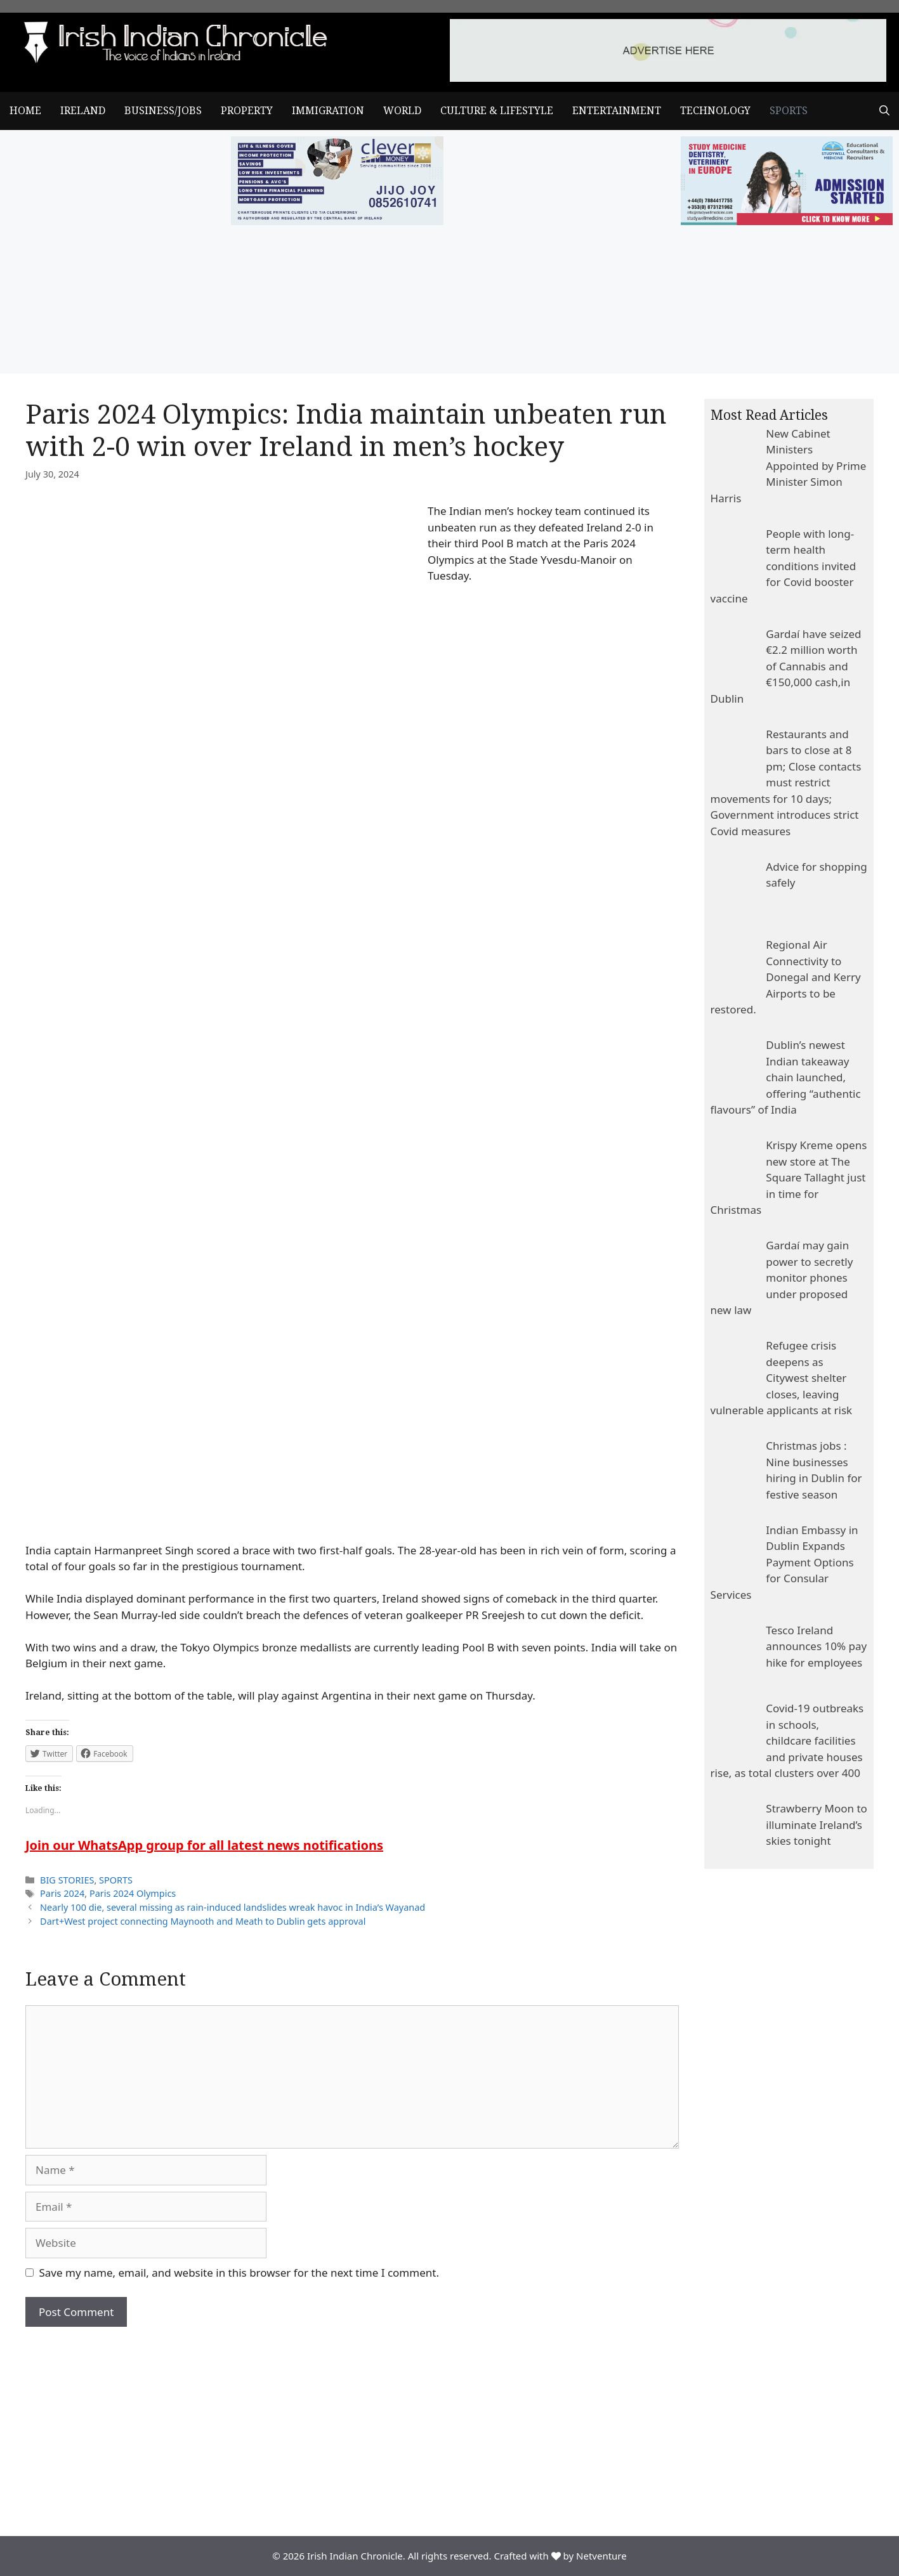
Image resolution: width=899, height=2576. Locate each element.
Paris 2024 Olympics (132, 1893)
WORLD (402, 111)
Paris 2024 (62, 1893)
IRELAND (82, 111)
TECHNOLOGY (715, 111)
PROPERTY (247, 111)
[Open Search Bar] (884, 111)
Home (25, 111)
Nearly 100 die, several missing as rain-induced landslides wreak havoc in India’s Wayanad (232, 1907)
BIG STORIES (67, 1880)
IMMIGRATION (328, 111)
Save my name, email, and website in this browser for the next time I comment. (239, 2272)
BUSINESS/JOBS (163, 111)
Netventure (601, 2555)
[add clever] (337, 221)
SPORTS (789, 111)
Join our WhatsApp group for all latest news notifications (204, 1845)
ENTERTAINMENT (616, 111)
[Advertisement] (352, 2422)
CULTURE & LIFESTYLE (496, 111)
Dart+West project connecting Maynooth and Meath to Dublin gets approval (202, 1921)
